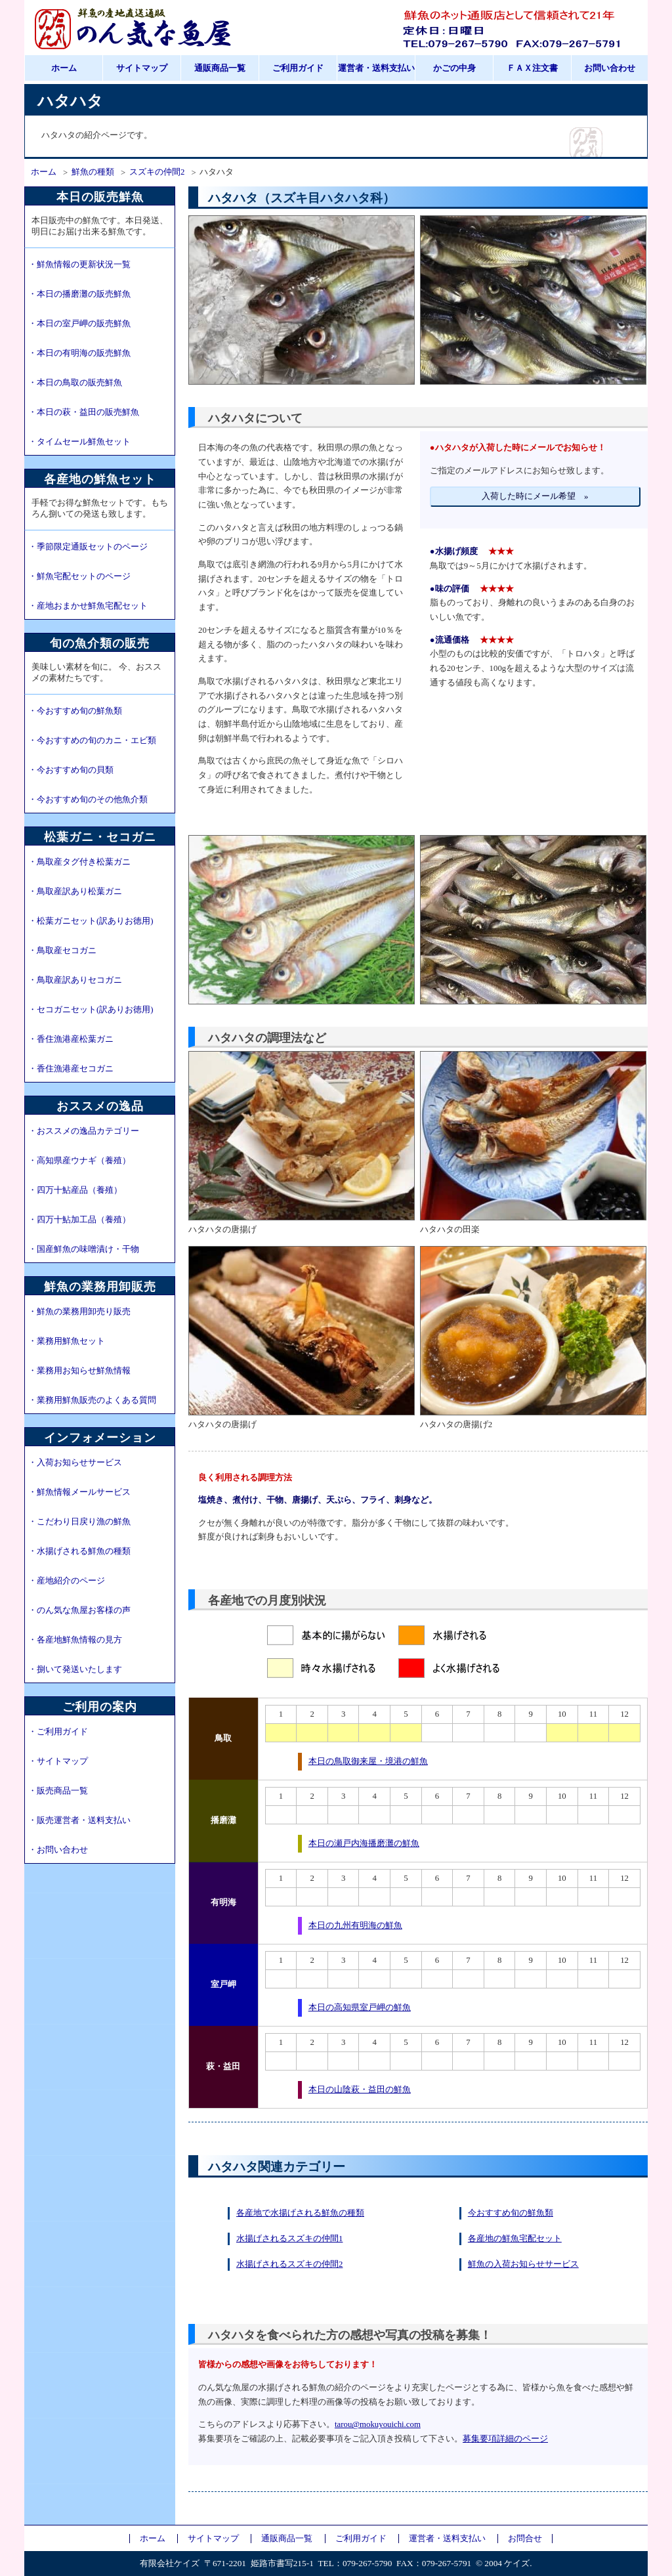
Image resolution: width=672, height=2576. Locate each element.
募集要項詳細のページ (505, 2438)
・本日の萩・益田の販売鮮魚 (83, 412)
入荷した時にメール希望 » (535, 496)
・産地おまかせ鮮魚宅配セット (88, 606)
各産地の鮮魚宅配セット (515, 2238)
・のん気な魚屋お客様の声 (79, 1610)
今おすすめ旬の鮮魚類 (510, 2213)
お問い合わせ (609, 68)
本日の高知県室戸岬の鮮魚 (359, 2007)
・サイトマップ (58, 1761)
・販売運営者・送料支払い (79, 1820)
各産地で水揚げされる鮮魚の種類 (300, 2213)
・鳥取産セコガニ (62, 950)
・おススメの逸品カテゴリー (83, 1131)
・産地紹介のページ (66, 1580)
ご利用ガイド (298, 68)
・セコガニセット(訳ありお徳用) (91, 1009)
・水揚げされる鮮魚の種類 (79, 1551)
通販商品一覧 (219, 68)
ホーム (64, 68)
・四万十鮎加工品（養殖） (79, 1219)
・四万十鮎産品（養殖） (75, 1190)
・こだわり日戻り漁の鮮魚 (79, 1521)
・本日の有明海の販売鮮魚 (79, 353)
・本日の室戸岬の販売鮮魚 (79, 323)
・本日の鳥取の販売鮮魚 (75, 382)
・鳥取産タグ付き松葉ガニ (79, 862)
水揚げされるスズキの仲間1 (289, 2238)
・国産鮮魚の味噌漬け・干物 (83, 1249)
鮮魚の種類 (93, 172)
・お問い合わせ (58, 1850)
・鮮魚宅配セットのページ (79, 576)
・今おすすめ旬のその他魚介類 (88, 799)
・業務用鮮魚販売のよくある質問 (92, 1400)
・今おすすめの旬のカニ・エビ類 (92, 740)
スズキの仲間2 (156, 172)
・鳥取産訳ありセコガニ (75, 980)
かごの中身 (454, 68)
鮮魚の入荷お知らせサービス (523, 2264)
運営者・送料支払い (376, 68)
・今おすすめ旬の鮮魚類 (75, 711)
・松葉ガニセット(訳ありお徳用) (91, 921)
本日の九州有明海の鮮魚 (355, 1925)
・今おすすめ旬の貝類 (71, 770)
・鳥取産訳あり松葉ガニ (75, 891)
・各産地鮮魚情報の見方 (75, 1639)
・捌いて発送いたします (75, 1669)
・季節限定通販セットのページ (88, 546)
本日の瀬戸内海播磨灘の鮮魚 (363, 1843)
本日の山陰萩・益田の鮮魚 (359, 2089)
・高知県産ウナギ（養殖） (79, 1160)
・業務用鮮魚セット (66, 1341)
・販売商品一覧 (58, 1790)
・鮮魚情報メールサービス (79, 1492)
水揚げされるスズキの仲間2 (289, 2264)
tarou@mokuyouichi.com (378, 2424)
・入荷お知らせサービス (75, 1462)
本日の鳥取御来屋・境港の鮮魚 (368, 1761)
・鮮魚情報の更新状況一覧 (79, 264)
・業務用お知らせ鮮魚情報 (79, 1370)
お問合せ (525, 2538)
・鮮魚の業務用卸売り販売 (79, 1311)
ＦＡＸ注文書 (532, 68)
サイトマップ (141, 68)
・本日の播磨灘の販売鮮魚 (79, 294)
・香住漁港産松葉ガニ (71, 1039)
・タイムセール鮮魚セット (79, 441)
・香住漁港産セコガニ (71, 1068)
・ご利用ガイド (58, 1731)
